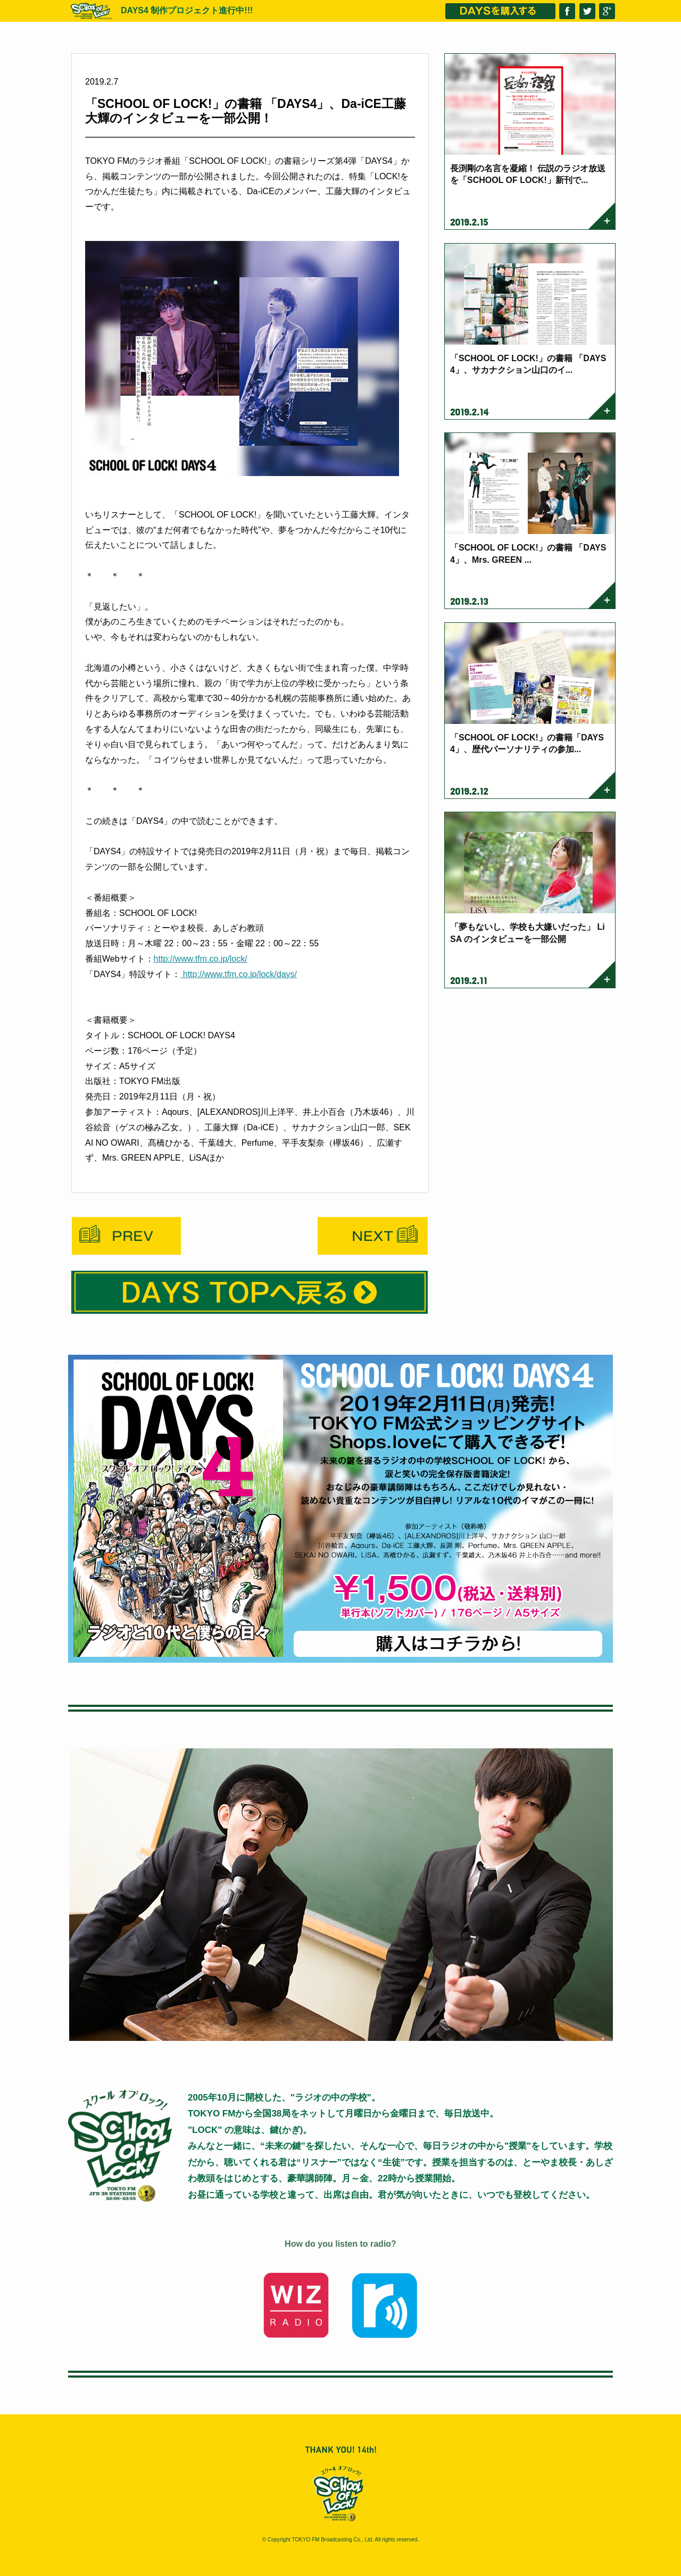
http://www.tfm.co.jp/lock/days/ (238, 974)
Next (373, 1236)
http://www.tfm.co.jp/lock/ (200, 958)
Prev (126, 1236)
